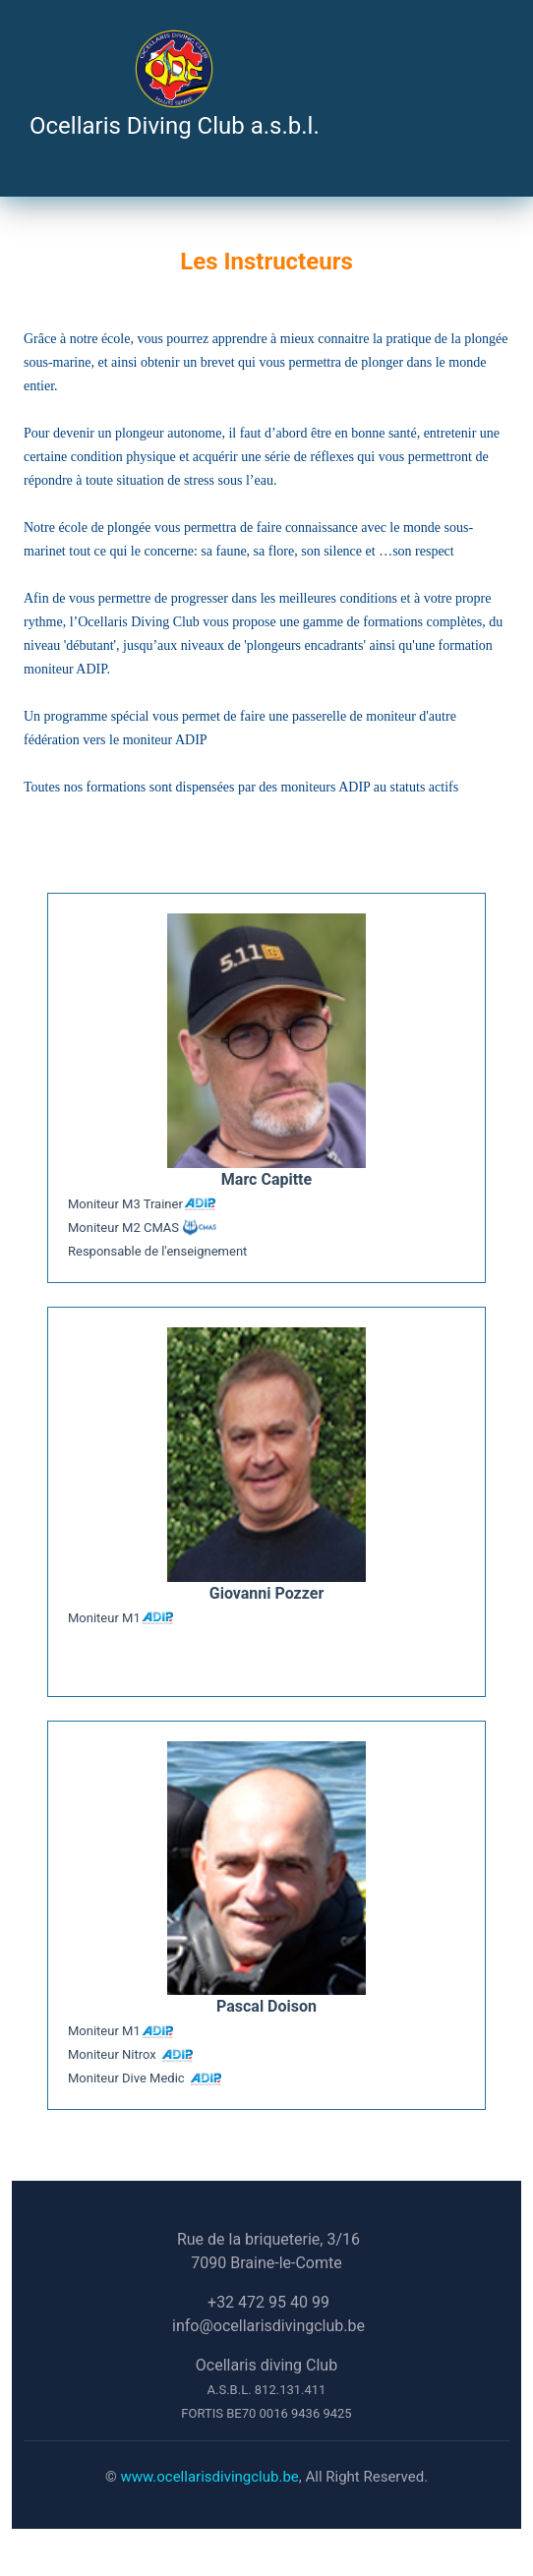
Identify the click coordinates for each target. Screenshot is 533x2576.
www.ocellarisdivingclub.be (209, 2477)
